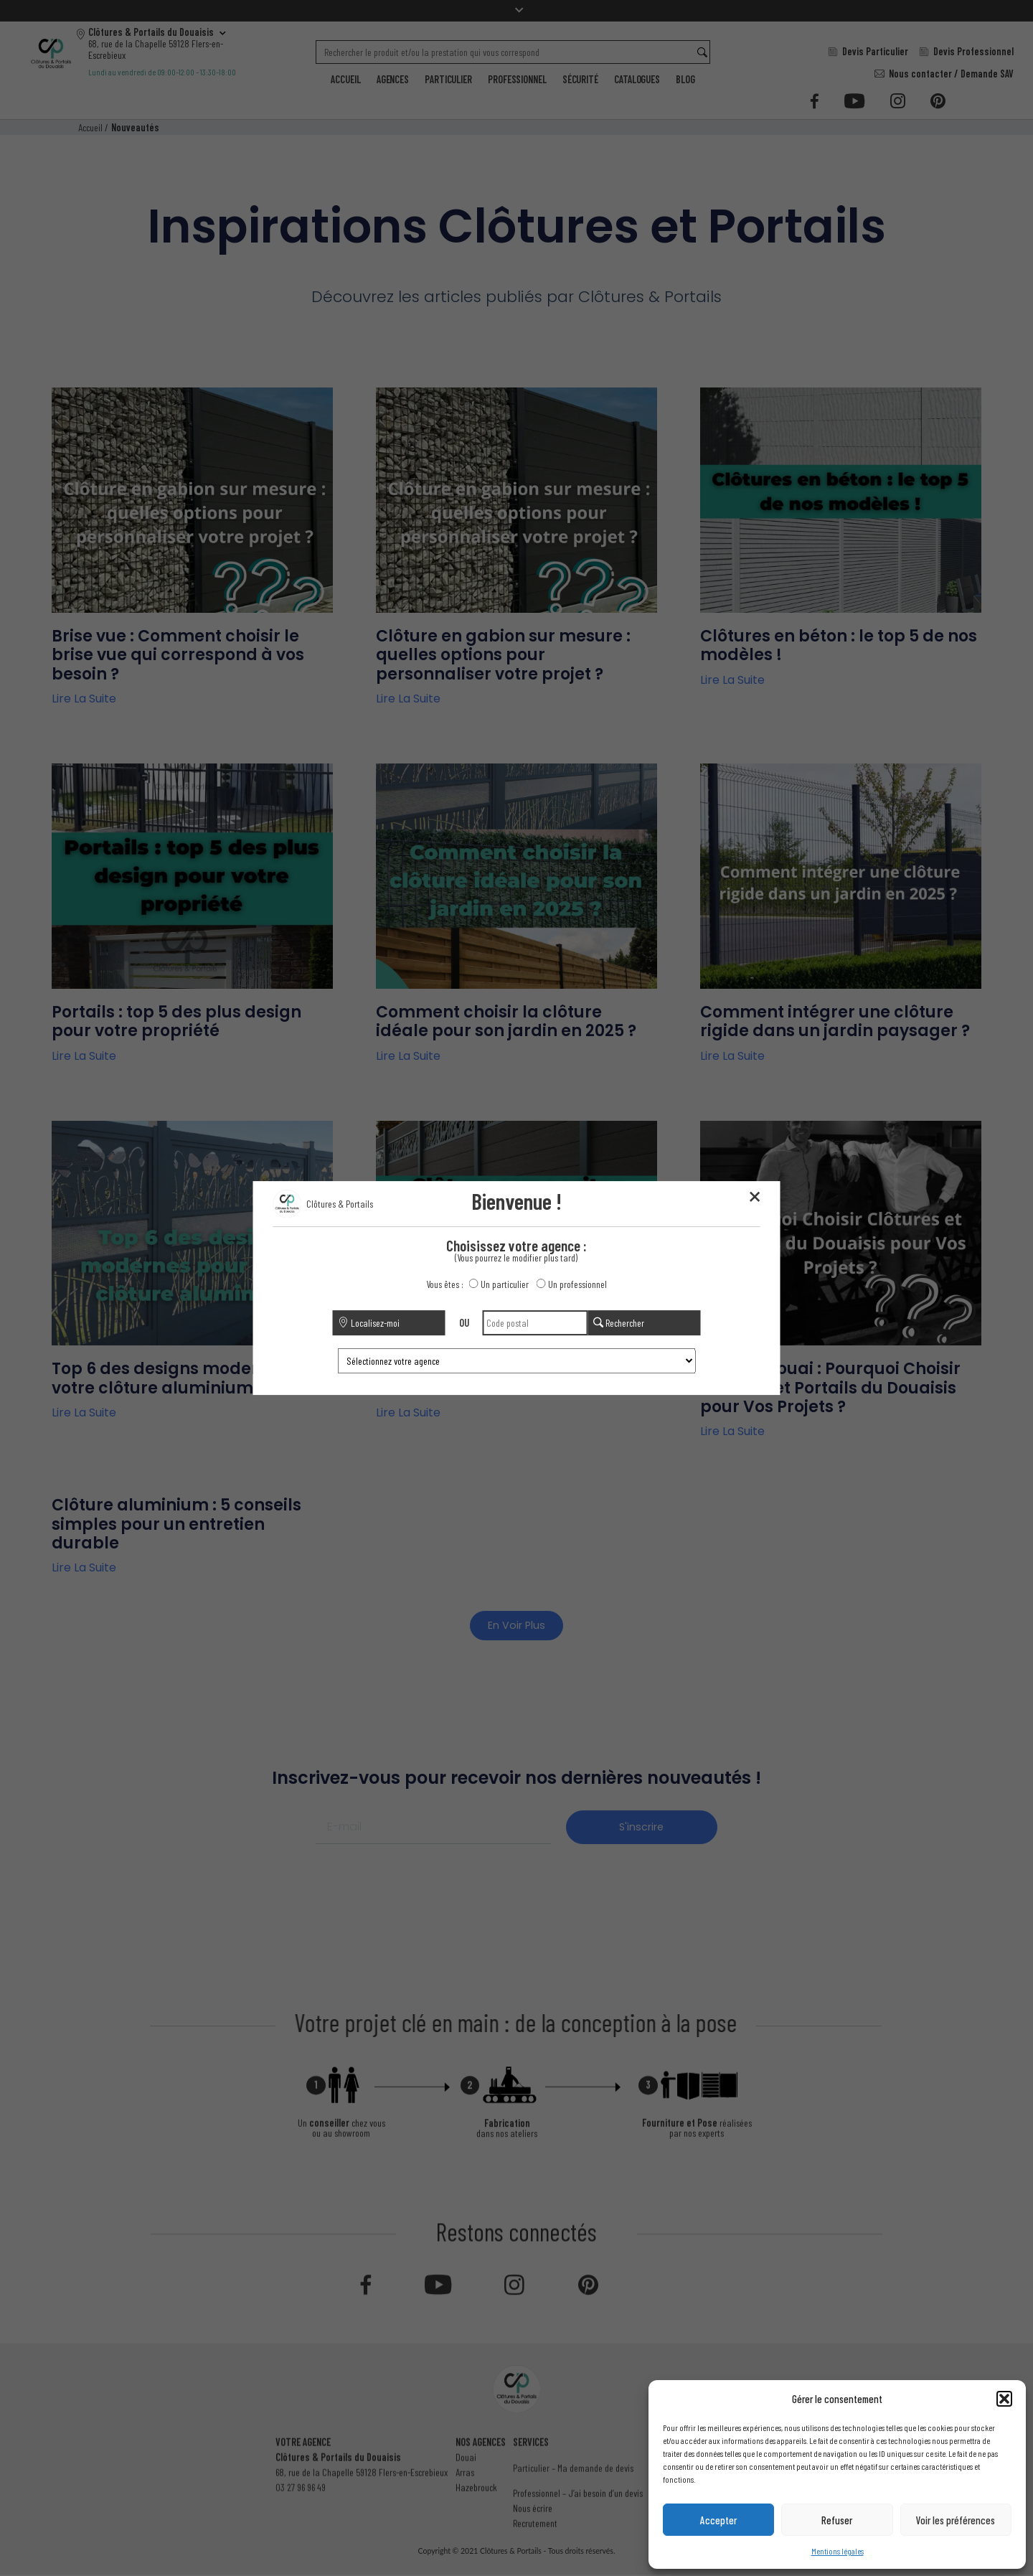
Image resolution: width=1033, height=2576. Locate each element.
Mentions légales (837, 2551)
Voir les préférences (955, 2520)
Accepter (718, 2520)
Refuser (836, 2520)
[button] (1004, 2399)
